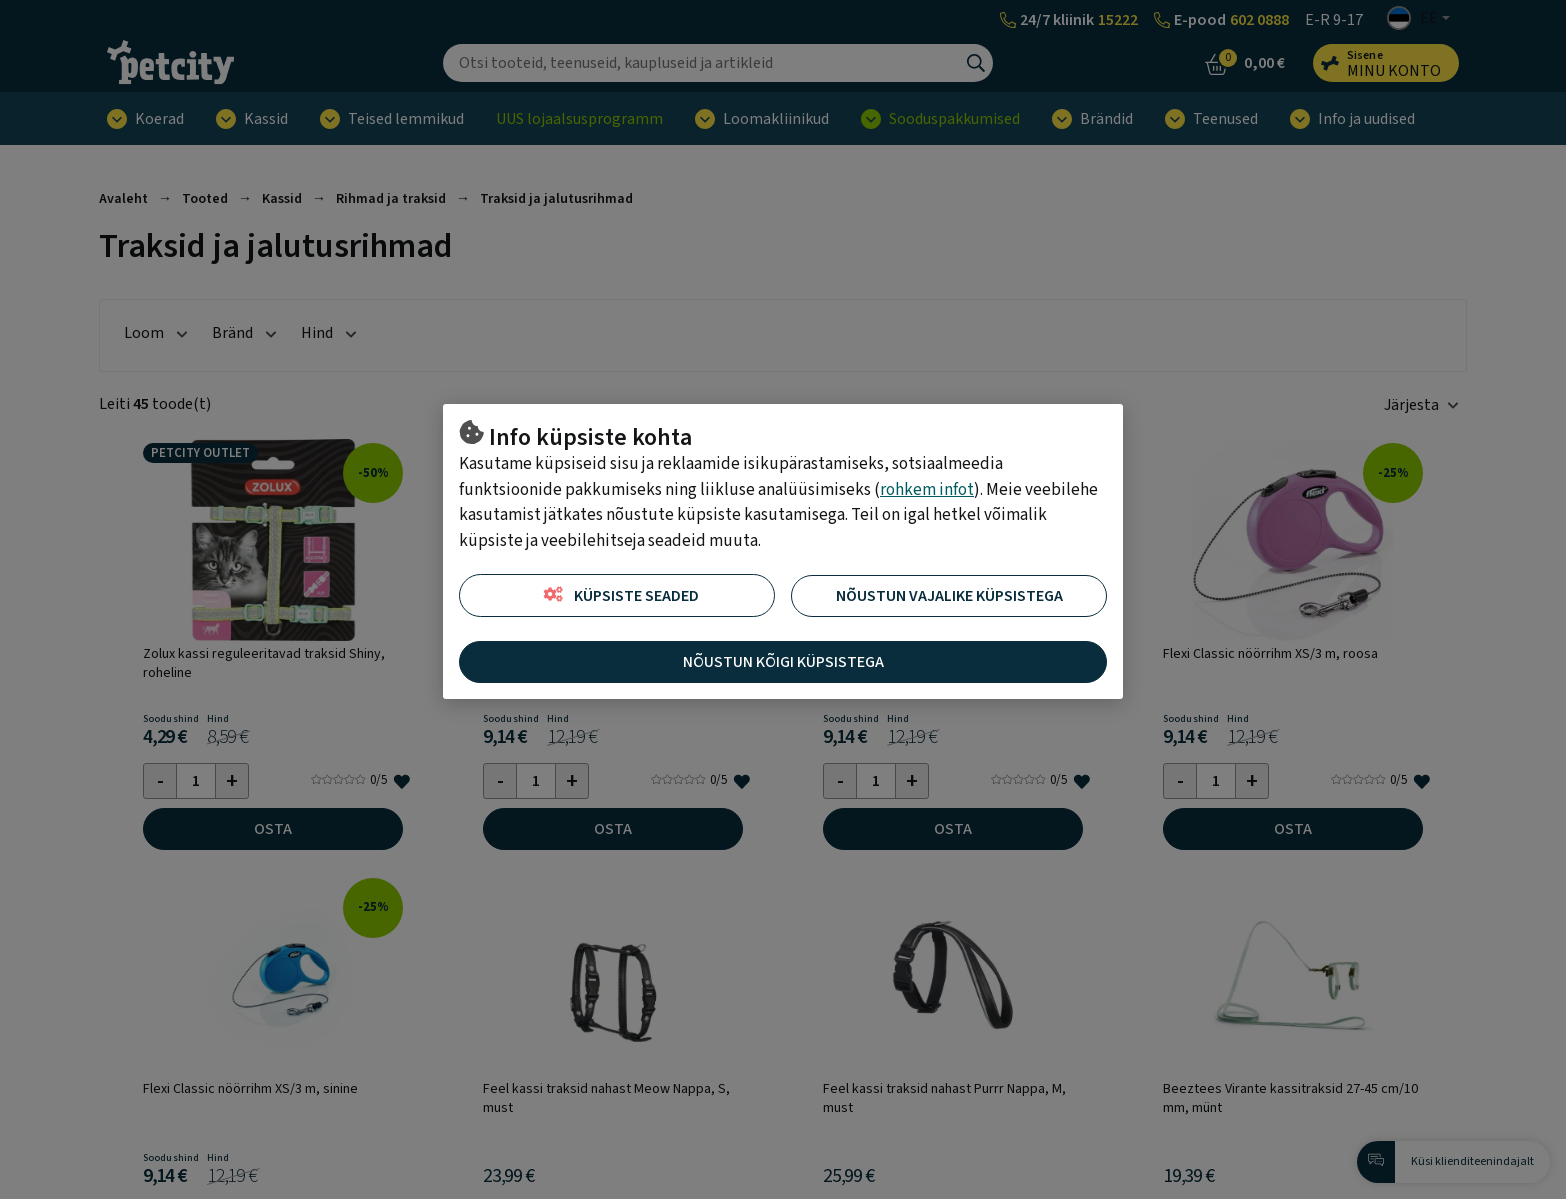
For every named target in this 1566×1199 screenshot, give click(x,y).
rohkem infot (927, 490)
